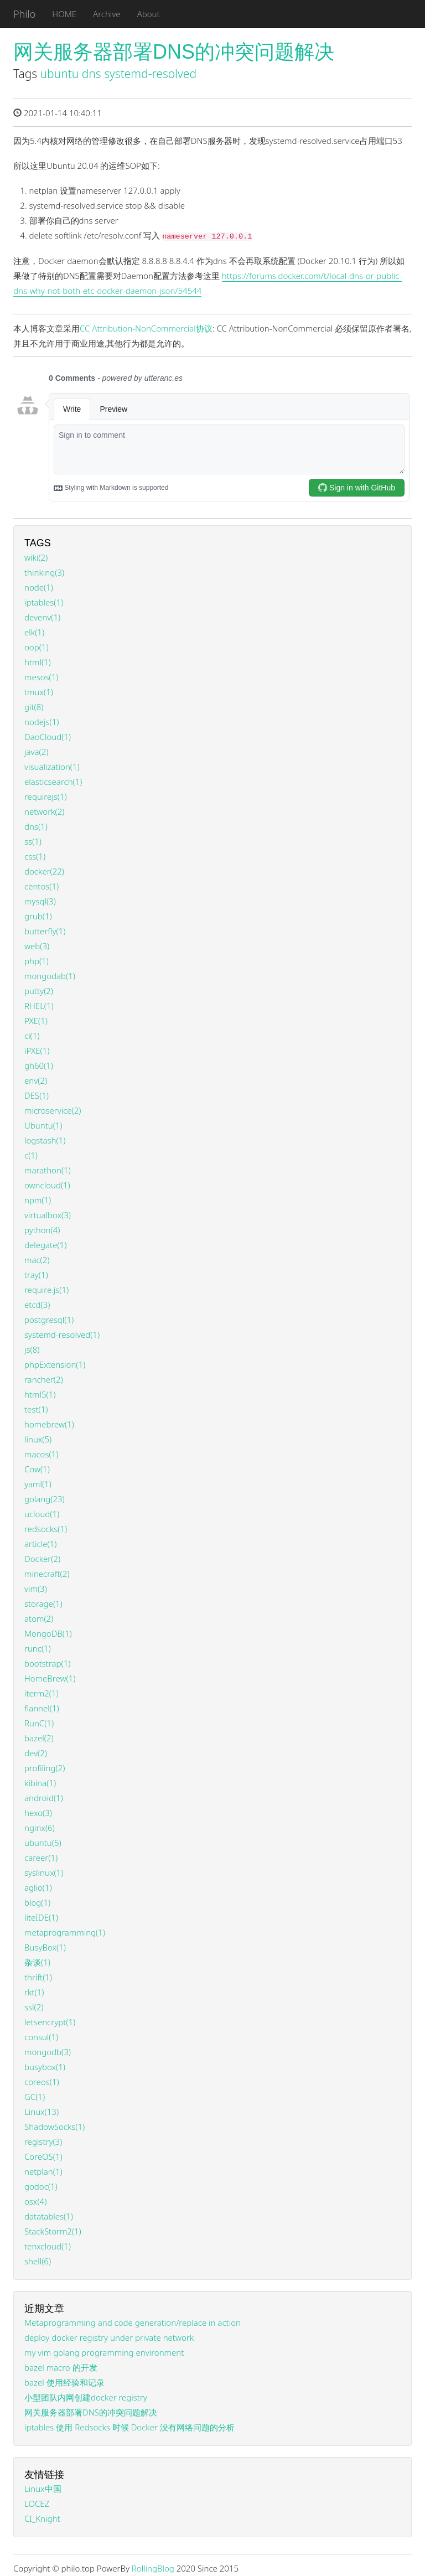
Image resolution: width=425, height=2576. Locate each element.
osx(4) (35, 2201)
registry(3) (43, 2141)
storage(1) (43, 1603)
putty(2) (38, 990)
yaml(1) (37, 1483)
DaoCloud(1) (47, 736)
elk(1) (34, 632)
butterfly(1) (44, 931)
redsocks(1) (45, 1528)
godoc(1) (41, 2186)
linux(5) (37, 1439)
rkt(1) (34, 1992)
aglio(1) (38, 1887)
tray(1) (36, 1274)
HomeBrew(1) (49, 1678)
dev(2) (35, 1752)
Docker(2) (42, 1558)
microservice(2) (52, 1110)
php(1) (36, 960)
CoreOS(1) (43, 2156)
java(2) (36, 751)
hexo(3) (38, 1812)
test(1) (36, 1409)
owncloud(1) (47, 1185)
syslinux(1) (43, 1872)
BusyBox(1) (45, 1947)
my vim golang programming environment (104, 2352)
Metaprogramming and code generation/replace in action (132, 2322)
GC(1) (34, 2096)
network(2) (44, 811)
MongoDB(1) (48, 1633)
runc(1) (37, 1648)
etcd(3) (37, 1304)
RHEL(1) (39, 1005)
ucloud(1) (41, 1513)
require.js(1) (46, 1289)
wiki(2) (36, 557)
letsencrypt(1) (49, 2021)
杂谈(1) (37, 1962)
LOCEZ (36, 2503)
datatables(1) (48, 2216)
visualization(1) (52, 766)
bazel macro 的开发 (60, 2367)
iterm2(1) (41, 1693)
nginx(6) (39, 1827)
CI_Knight (42, 2518)
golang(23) (44, 1498)
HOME (64, 13)
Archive (107, 13)
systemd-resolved (150, 73)
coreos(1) (41, 2081)
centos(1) (41, 886)
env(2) (35, 1080)
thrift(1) (38, 1977)
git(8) (33, 706)
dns (91, 73)
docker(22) (44, 871)
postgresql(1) (49, 1319)
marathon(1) (47, 1170)
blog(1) (37, 1902)
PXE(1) (36, 1020)
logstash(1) (44, 1140)
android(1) (43, 1797)
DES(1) (36, 1095)
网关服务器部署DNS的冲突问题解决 (173, 51)
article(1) (40, 1543)
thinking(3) (44, 572)
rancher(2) (43, 1379)
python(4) (42, 1229)
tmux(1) (38, 691)
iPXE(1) (36, 1050)
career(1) (41, 1857)
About (148, 13)
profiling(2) (44, 1767)
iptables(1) (43, 602)
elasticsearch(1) (53, 781)
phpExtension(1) (54, 1364)
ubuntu (59, 73)
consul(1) (41, 2036)
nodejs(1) (41, 721)
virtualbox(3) (47, 1214)
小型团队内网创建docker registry (85, 2397)
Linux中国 (42, 2488)
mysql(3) (40, 901)
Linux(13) (41, 2111)
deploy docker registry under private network (109, 2337)
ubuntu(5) (42, 1842)
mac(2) (36, 1259)
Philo (24, 13)
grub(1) (38, 916)
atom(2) (38, 1618)
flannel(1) (41, 1708)
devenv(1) (42, 617)
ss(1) (33, 841)
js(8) (31, 1349)
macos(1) (41, 1454)
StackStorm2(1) (52, 2231)
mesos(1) (41, 676)
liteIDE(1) (41, 1917)
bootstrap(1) (47, 1663)
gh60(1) (38, 1065)
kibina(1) (40, 1782)
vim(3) (35, 1588)
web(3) (36, 945)
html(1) (37, 662)
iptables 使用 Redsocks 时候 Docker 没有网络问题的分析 (129, 2427)
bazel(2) (39, 1738)
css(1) (34, 856)
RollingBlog (153, 2568)
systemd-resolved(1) (62, 1334)
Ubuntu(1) (43, 1125)
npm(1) (37, 1200)
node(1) (38, 587)
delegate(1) (45, 1244)
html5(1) (39, 1394)
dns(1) (36, 826)
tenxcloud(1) (47, 2246)
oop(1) (36, 647)
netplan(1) (43, 2171)
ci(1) (32, 1035)
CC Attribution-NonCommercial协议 (146, 328)
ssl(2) (33, 2007)
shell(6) (37, 2261)
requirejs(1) (45, 796)
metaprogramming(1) (64, 1932)
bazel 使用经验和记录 (64, 2382)
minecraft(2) (46, 1573)
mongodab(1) (49, 975)
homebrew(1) (49, 1424)
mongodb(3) (47, 2051)
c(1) (31, 1155)
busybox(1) (44, 2066)
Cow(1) (37, 1469)
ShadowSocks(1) (54, 2126)
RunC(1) (39, 1723)
